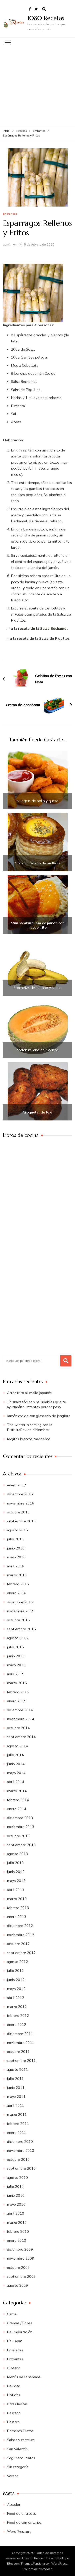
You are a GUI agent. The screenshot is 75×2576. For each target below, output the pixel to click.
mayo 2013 (16, 1880)
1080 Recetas (45, 18)
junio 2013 (16, 1871)
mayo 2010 (16, 2204)
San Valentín (17, 2449)
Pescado (14, 2413)
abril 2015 (15, 1674)
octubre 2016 (18, 1512)
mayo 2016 (16, 1557)
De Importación (19, 2332)
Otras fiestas (17, 2404)
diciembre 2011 (20, 2033)
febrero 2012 (18, 2015)
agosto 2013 (17, 1854)
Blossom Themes (19, 2563)
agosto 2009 (17, 2285)
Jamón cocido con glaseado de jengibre (38, 1416)
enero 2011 (16, 2132)
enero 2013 (16, 1916)
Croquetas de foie (37, 1112)
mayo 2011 (16, 2096)
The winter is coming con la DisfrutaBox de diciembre (29, 1427)
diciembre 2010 (20, 2141)
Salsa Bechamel (24, 381)
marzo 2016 (17, 1575)
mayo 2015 (16, 1665)
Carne (12, 2314)
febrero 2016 (18, 1584)
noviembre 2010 (20, 2150)
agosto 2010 (17, 2177)
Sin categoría (17, 2467)
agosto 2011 (17, 2069)
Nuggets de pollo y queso (37, 801)
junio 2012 (16, 1979)
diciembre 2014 (20, 1710)
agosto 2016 (17, 1530)
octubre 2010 (18, 2159)
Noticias (13, 2395)
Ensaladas (15, 2350)
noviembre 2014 (20, 1719)
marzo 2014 (17, 1791)
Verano (12, 2476)
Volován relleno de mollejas (37, 863)
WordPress (59, 2563)
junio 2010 (16, 2195)
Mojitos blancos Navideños (28, 1439)
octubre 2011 (18, 2051)
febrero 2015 (18, 1692)
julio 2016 (15, 1539)
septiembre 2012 (21, 1952)
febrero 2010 (18, 2231)
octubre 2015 (18, 1620)
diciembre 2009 (20, 2249)
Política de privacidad (37, 2569)
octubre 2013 (18, 1836)
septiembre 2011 (21, 2060)
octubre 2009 (18, 2267)
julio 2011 (15, 2078)
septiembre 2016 (21, 1521)
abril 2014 (15, 1781)
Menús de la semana (24, 2377)
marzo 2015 (17, 1683)
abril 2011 (15, 2105)
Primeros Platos (20, 2431)
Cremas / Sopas (19, 2323)
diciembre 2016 (20, 1494)
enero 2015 (16, 1701)
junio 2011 (16, 2087)
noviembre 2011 (20, 2042)
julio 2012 (15, 1970)
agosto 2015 (17, 1638)
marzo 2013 (17, 1898)
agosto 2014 (17, 1746)
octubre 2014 (18, 1728)
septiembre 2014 (21, 1737)
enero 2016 (16, 1593)
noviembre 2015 (20, 1611)
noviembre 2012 (20, 1934)
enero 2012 (16, 2024)
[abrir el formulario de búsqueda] (44, 9)
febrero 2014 (18, 1800)
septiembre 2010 (21, 2168)
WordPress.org (19, 2531)
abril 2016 (15, 1566)
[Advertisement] (37, 87)
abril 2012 (15, 1997)
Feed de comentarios (24, 2522)
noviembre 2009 (20, 2258)
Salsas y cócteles (21, 2440)
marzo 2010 (17, 2222)
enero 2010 (16, 2240)
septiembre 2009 (21, 2276)
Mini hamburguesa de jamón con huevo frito (37, 925)
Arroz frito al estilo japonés (29, 1392)
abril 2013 (15, 1890)
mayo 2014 (16, 1773)
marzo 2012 (17, 2006)
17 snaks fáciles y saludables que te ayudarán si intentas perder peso (36, 1404)
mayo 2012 (16, 1988)
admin (7, 244)
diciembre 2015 (20, 1602)
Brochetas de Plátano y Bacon (38, 988)
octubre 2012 (18, 1943)
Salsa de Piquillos (25, 389)
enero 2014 (16, 1809)
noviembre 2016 (20, 1503)
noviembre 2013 (20, 1826)
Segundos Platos (21, 2458)
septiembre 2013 (21, 1845)
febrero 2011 (18, 2123)
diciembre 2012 (20, 1925)
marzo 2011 (17, 2114)
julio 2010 (15, 2186)
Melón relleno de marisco (37, 1050)
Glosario (13, 2368)
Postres (13, 2422)
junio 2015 (16, 1656)
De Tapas (14, 2341)
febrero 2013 (18, 1907)
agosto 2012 (17, 1961)
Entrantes (10, 214)
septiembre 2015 (21, 1629)
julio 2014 (15, 1755)
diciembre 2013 (20, 1817)
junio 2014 (16, 1764)
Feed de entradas (21, 2513)
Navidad (13, 2386)
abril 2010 (15, 2213)
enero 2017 (16, 1485)
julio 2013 (15, 1862)
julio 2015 (15, 1647)
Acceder (13, 2504)
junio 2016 (16, 1548)
